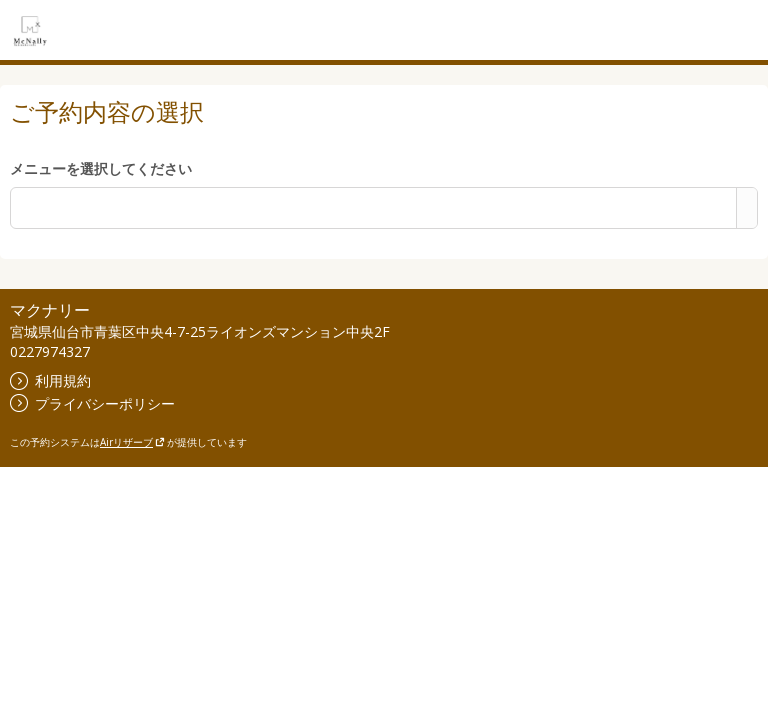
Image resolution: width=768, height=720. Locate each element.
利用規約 (50, 380)
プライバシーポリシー (92, 403)
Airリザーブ (132, 442)
